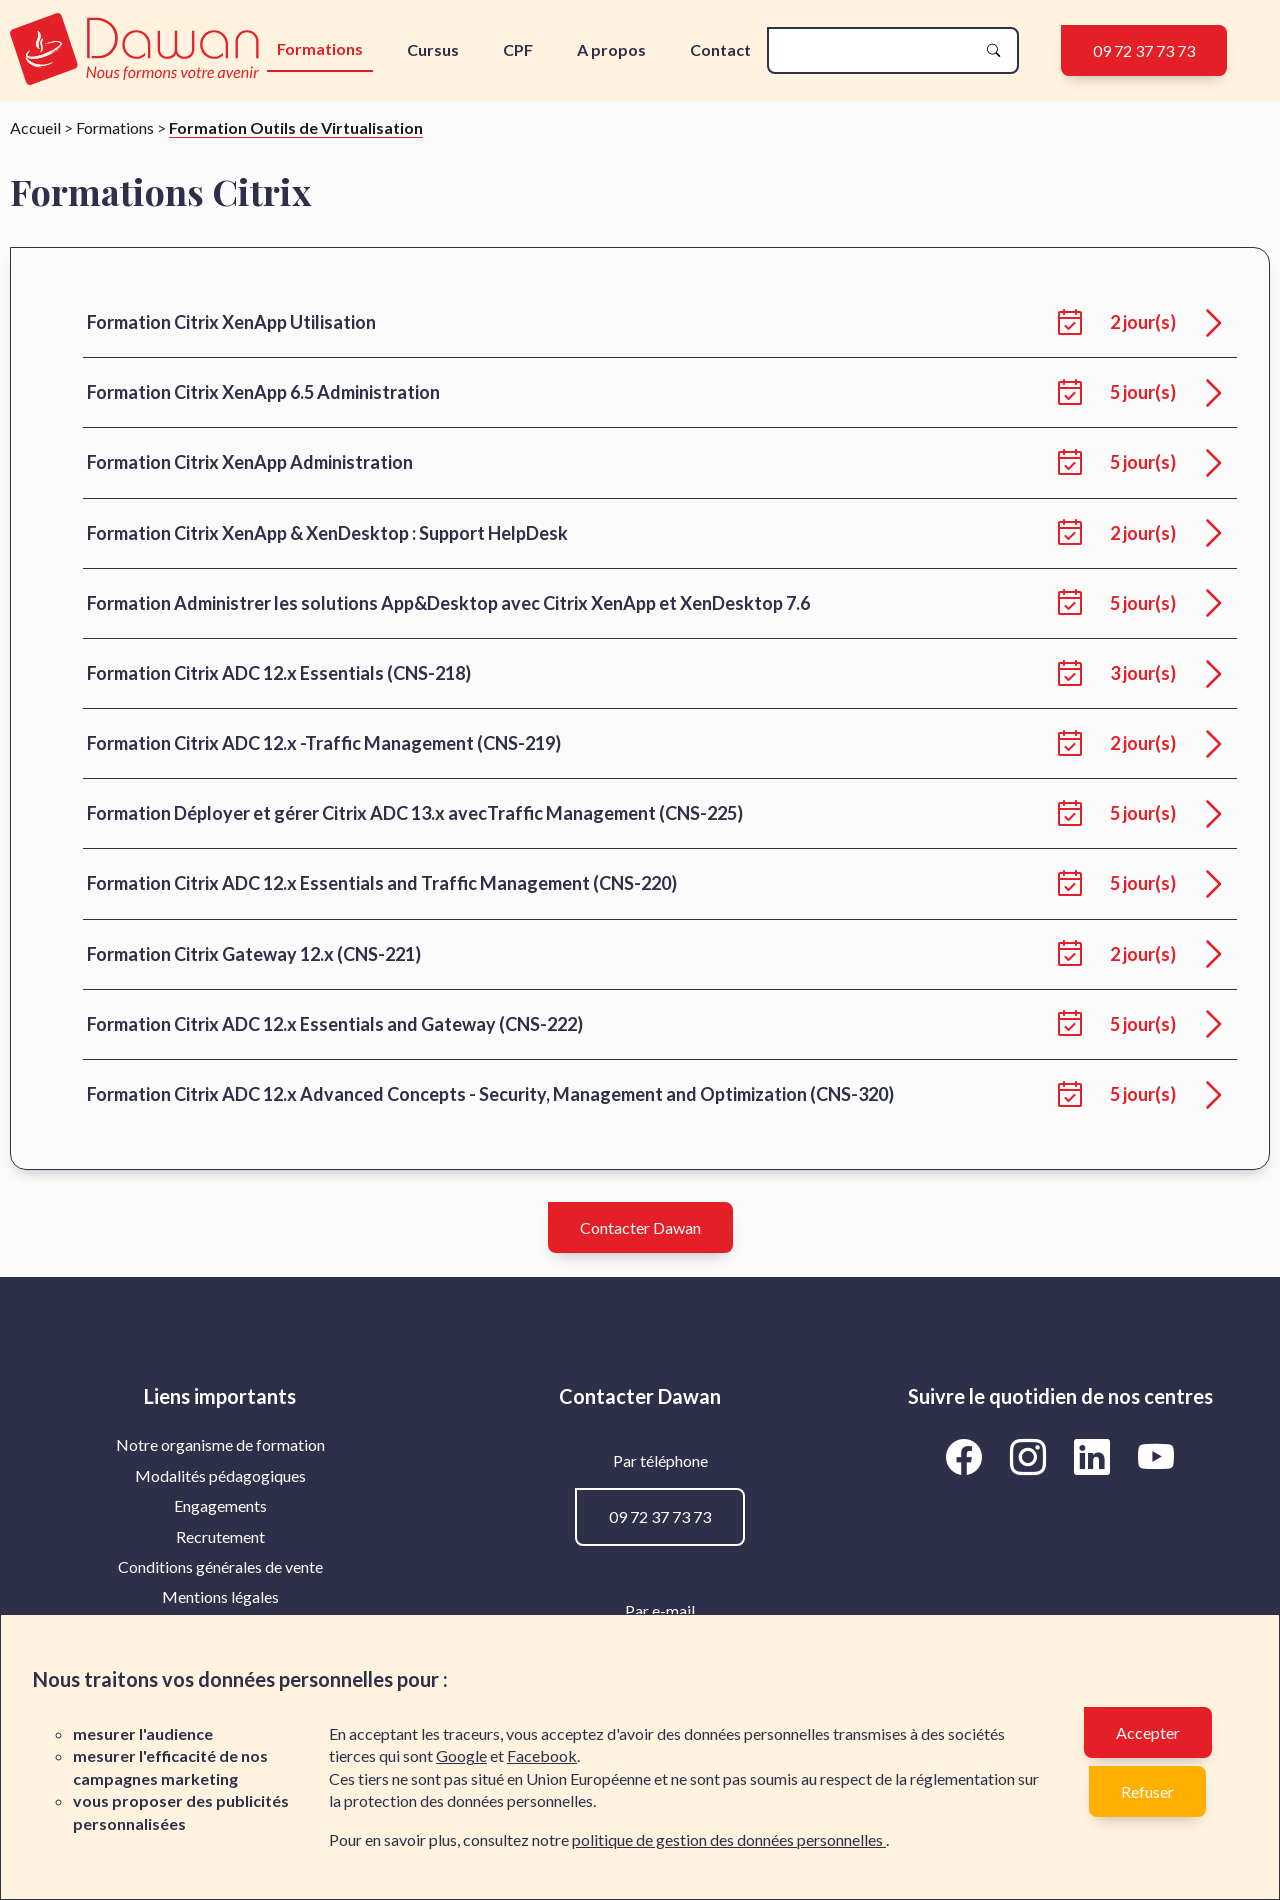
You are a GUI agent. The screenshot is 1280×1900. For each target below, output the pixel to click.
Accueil (35, 127)
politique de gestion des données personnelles (729, 1839)
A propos (611, 49)
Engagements (220, 1505)
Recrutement (220, 1536)
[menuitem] (220, 1445)
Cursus (433, 49)
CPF (518, 49)
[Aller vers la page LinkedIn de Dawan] (1096, 1456)
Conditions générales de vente (220, 1566)
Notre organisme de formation (220, 1444)
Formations (320, 48)
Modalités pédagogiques (220, 1475)
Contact (720, 49)
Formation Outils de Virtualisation (296, 127)
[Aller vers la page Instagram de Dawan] (1032, 1456)
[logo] (136, 50)
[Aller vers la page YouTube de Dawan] (1156, 1456)
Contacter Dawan (640, 1227)
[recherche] (877, 50)
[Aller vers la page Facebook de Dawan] (968, 1456)
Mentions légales (220, 1596)
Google (461, 1755)
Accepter (1148, 1732)
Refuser (1147, 1791)
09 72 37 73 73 (1144, 50)
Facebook (542, 1755)
